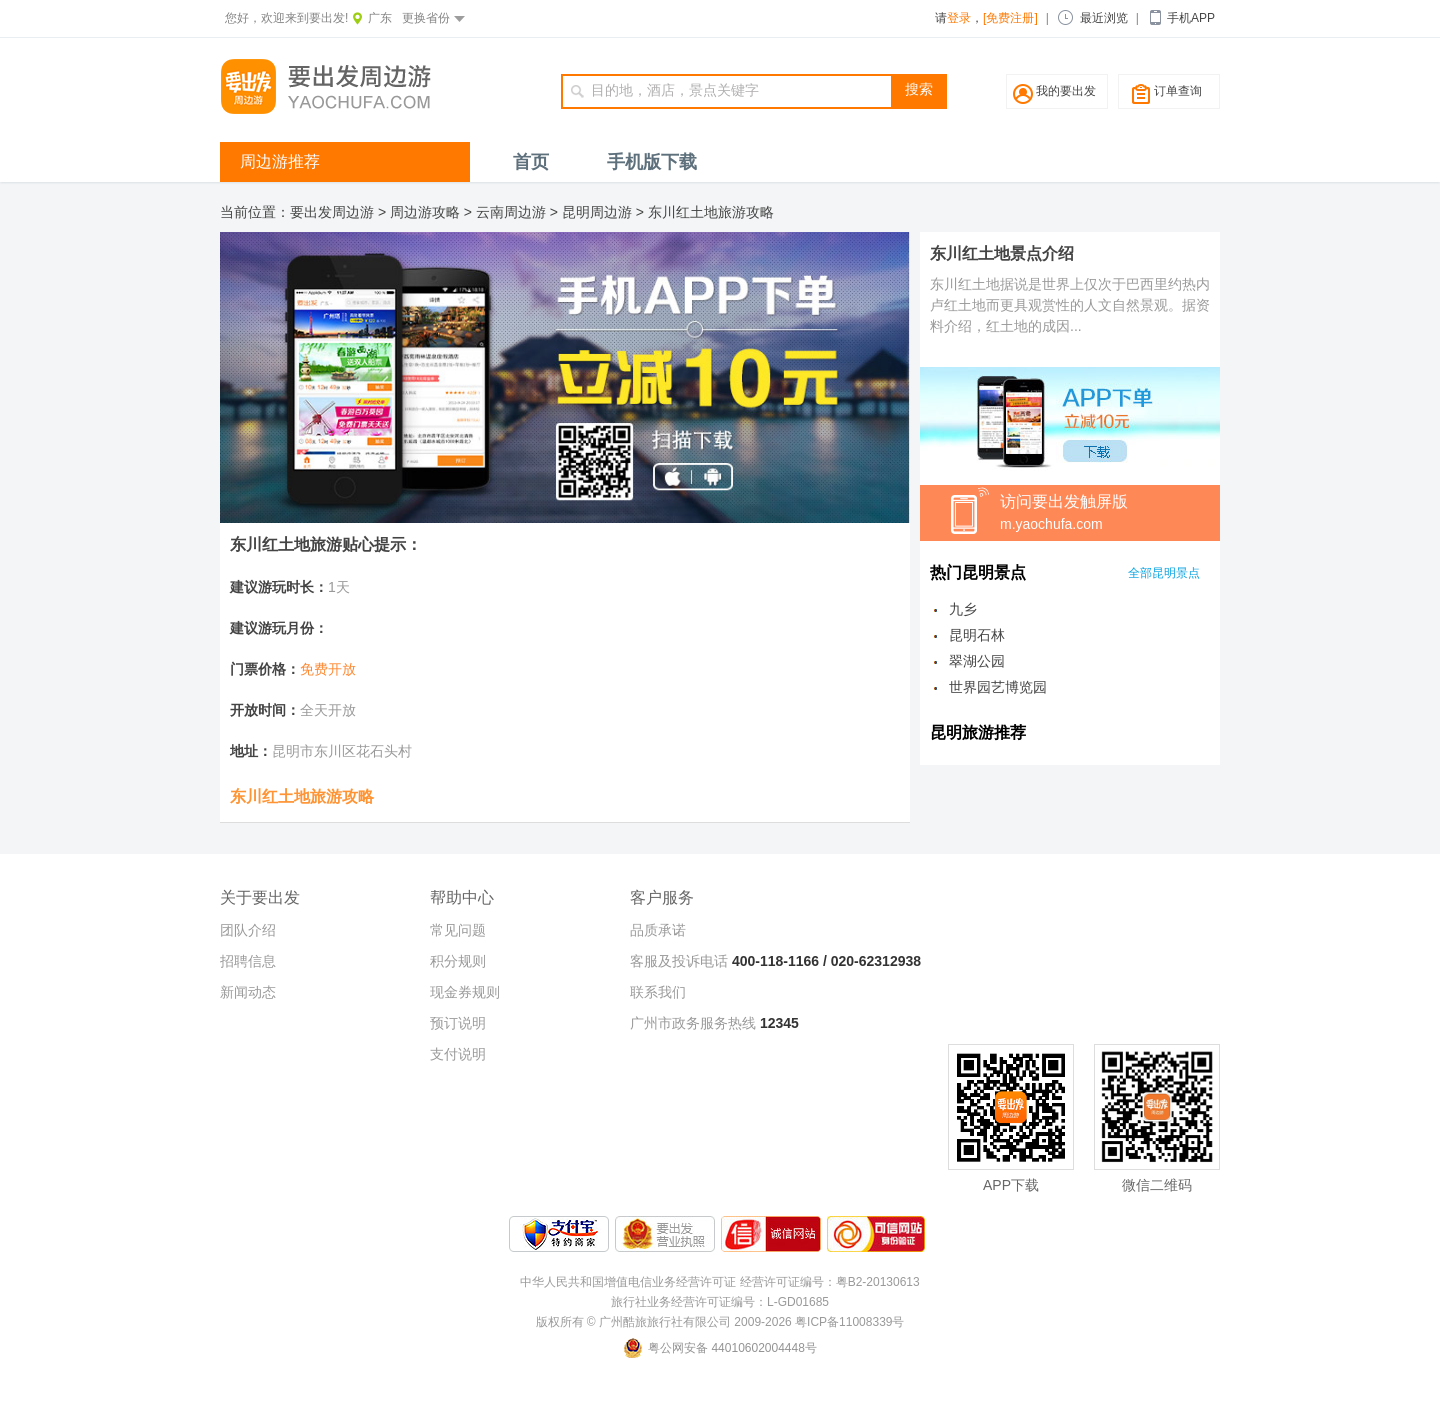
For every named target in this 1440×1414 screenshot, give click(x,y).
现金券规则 (465, 992)
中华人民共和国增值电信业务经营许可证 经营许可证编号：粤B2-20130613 (719, 1282)
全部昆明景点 (1164, 573)
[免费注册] (1010, 18)
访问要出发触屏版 (1110, 514)
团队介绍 (248, 930)
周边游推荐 (280, 161)
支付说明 (458, 1054)
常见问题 (458, 930)
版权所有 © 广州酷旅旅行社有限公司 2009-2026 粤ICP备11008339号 (720, 1322)
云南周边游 (511, 212)
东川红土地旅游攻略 (711, 212)
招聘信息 (248, 961)
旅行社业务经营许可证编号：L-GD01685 (720, 1302)
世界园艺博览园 (998, 687)
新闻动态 (248, 992)
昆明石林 (977, 635)
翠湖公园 (977, 661)
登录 (959, 18)
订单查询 (1178, 91)
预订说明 (458, 1023)
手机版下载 (652, 162)
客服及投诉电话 (679, 961)
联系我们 (658, 992)
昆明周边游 (597, 212)
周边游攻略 (425, 212)
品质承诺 (658, 930)
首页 (531, 162)
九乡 (963, 609)
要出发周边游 (332, 212)
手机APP (1191, 18)
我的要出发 (1066, 91)
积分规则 (458, 961)
